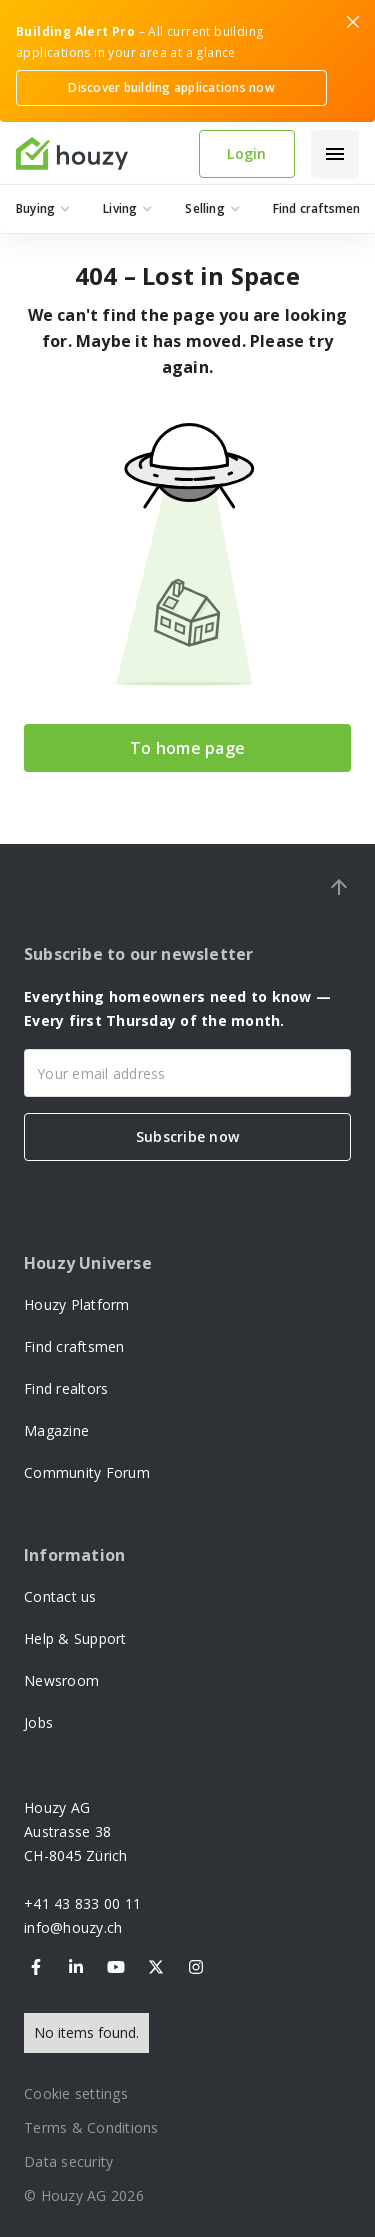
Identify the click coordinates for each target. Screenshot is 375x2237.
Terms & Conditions (91, 2127)
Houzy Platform (77, 1304)
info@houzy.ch (73, 1927)
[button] (335, 154)
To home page (187, 748)
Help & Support (75, 1638)
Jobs (38, 1722)
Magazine (56, 1430)
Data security (68, 2161)
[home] (99, 153)
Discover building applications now (171, 87)
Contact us (60, 1596)
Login (246, 153)
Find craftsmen (74, 1346)
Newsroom (61, 1680)
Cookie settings (76, 2093)
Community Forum (87, 1472)
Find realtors (66, 1388)
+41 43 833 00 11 (82, 1903)
